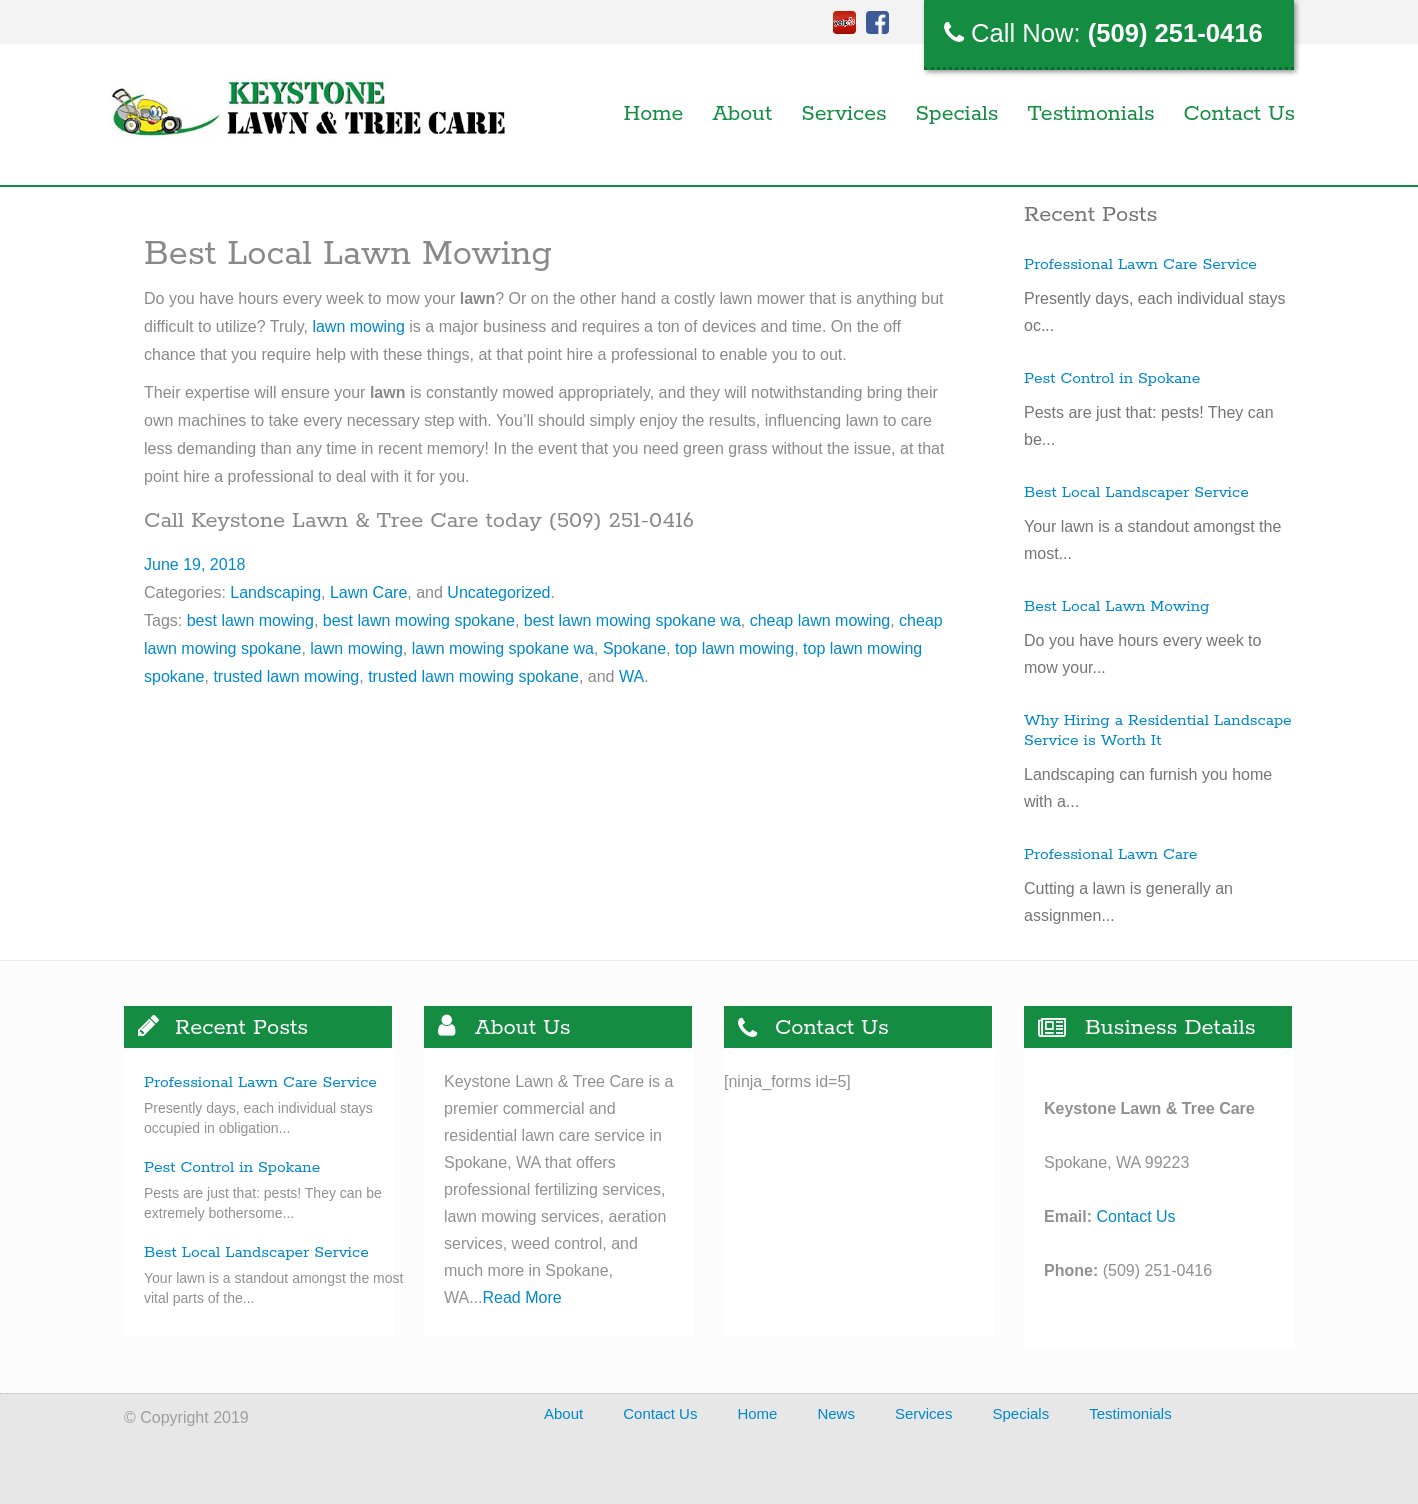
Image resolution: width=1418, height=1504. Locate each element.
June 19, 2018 (194, 564)
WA (631, 676)
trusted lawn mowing (286, 676)
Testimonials (1090, 114)
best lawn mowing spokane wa (632, 620)
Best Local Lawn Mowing (1116, 607)
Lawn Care (368, 592)
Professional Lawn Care (1110, 855)
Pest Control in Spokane (1112, 379)
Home (654, 114)
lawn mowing (358, 326)
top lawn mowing (734, 648)
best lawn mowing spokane (419, 620)
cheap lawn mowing (820, 620)
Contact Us (1239, 114)
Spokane (634, 648)
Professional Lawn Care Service (1140, 265)
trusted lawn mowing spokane (473, 676)
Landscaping (275, 592)
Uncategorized (498, 592)
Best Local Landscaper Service (1136, 493)
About (742, 114)
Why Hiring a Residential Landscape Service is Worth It (1158, 731)
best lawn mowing (250, 620)
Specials (957, 114)
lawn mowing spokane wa (503, 648)
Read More (522, 1297)
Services (843, 114)
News (836, 1413)
